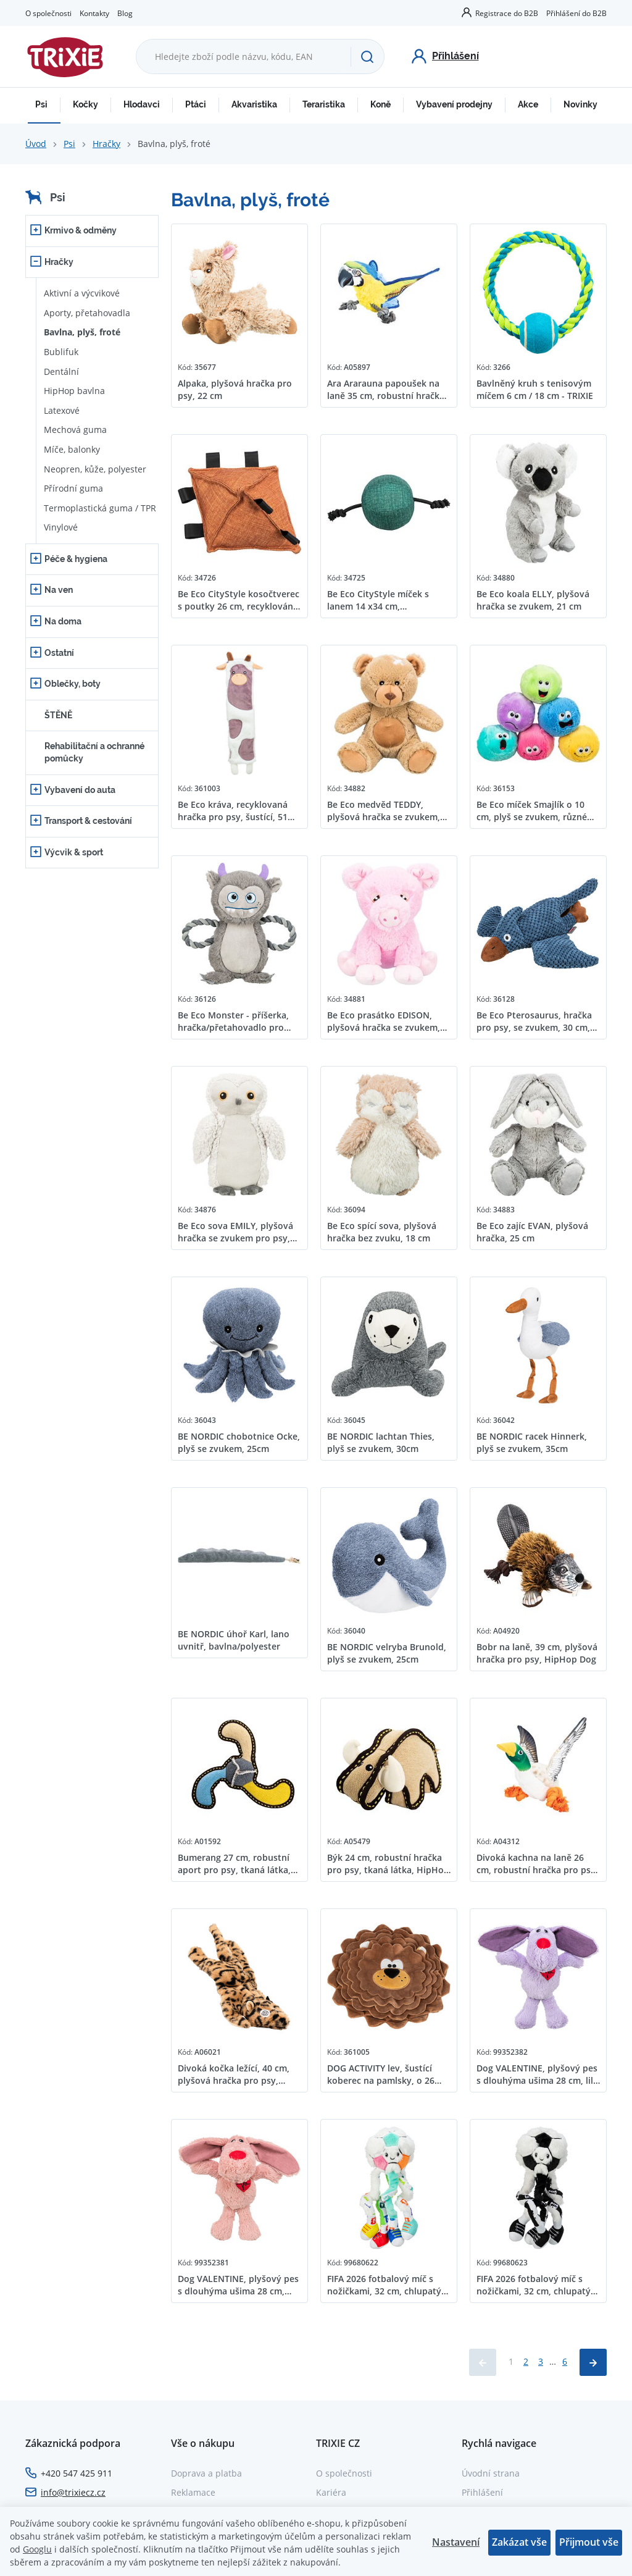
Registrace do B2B (506, 13)
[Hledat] (367, 56)
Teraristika (323, 104)
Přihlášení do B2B (576, 13)
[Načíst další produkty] (593, 2362)
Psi (41, 104)
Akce (528, 104)
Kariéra (331, 2492)
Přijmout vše (588, 2542)
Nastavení (456, 2542)
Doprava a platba (206, 2473)
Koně (380, 104)
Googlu (37, 2549)
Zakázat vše (519, 2542)
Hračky (106, 143)
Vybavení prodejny (454, 104)
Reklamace (193, 2492)
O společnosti (48, 13)
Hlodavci (141, 104)
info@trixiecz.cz (73, 2492)
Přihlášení (482, 2492)
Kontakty (94, 13)
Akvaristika (254, 104)
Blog (125, 13)
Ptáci (195, 104)
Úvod (35, 143)
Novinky (580, 104)
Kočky (85, 104)
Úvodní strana (491, 2473)
